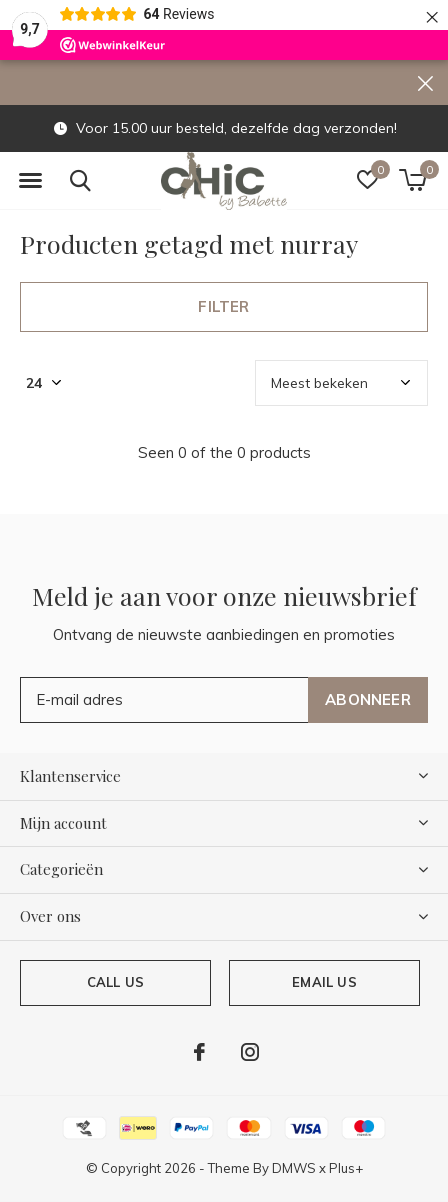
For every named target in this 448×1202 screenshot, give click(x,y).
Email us (324, 982)
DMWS (294, 1168)
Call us (115, 982)
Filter (223, 306)
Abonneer (368, 699)
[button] (30, 181)
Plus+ (346, 1168)
